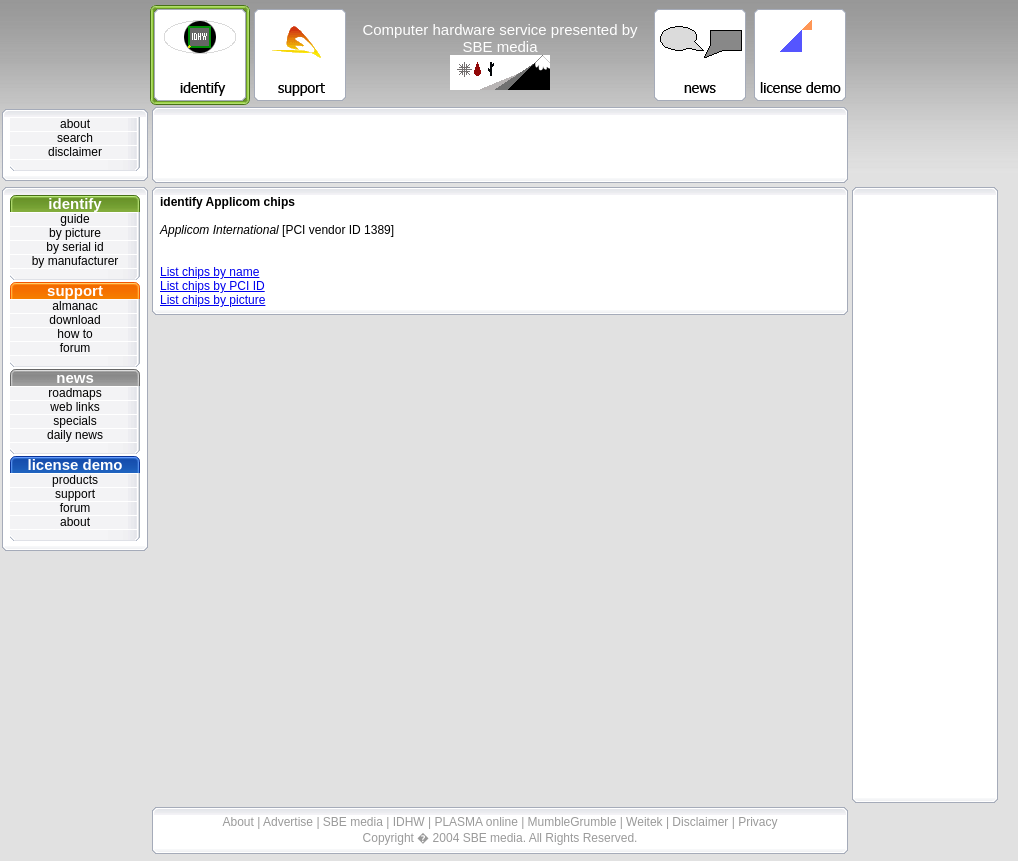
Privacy (757, 822)
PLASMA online (477, 822)
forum (75, 348)
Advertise (289, 822)
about (75, 124)
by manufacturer (75, 261)
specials (74, 421)
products (75, 480)
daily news (75, 435)
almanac (74, 306)
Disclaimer (701, 822)
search (75, 138)
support (75, 290)
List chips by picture (212, 300)
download (74, 320)
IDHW (410, 822)
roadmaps (74, 393)
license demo (74, 464)
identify (74, 203)
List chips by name (209, 272)
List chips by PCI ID (212, 286)
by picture (75, 233)
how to (74, 334)
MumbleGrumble (574, 822)
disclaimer (75, 152)
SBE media (354, 822)
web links (74, 407)
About (240, 822)
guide (74, 219)
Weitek (646, 822)
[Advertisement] (500, 145)
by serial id (74, 247)
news (75, 377)
